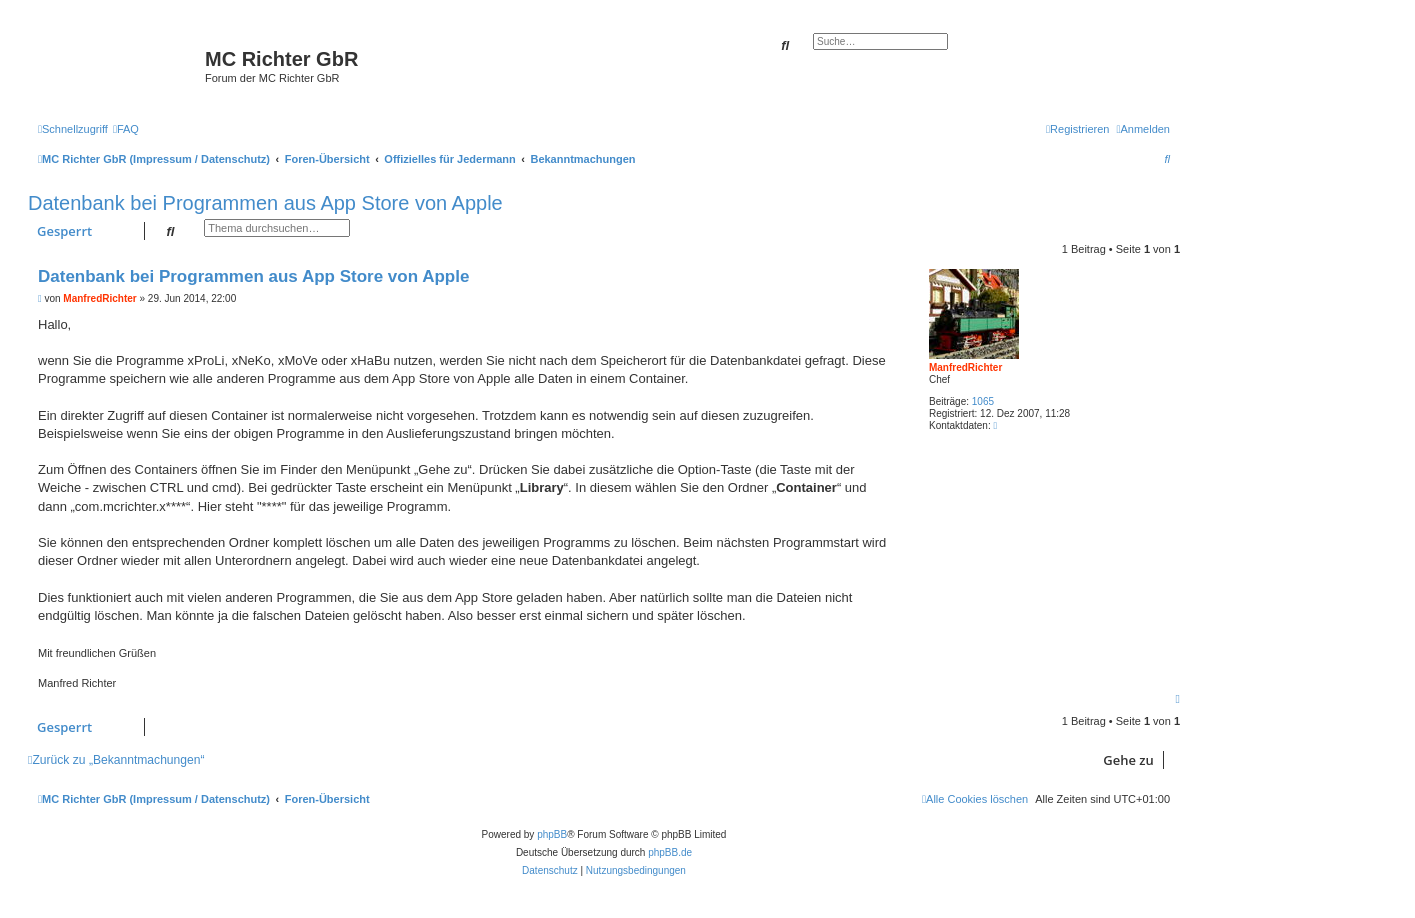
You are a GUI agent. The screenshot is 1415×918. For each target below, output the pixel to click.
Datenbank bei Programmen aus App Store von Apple (265, 203)
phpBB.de (670, 852)
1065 (983, 401)
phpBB (552, 834)
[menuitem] (126, 129)
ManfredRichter (965, 367)
